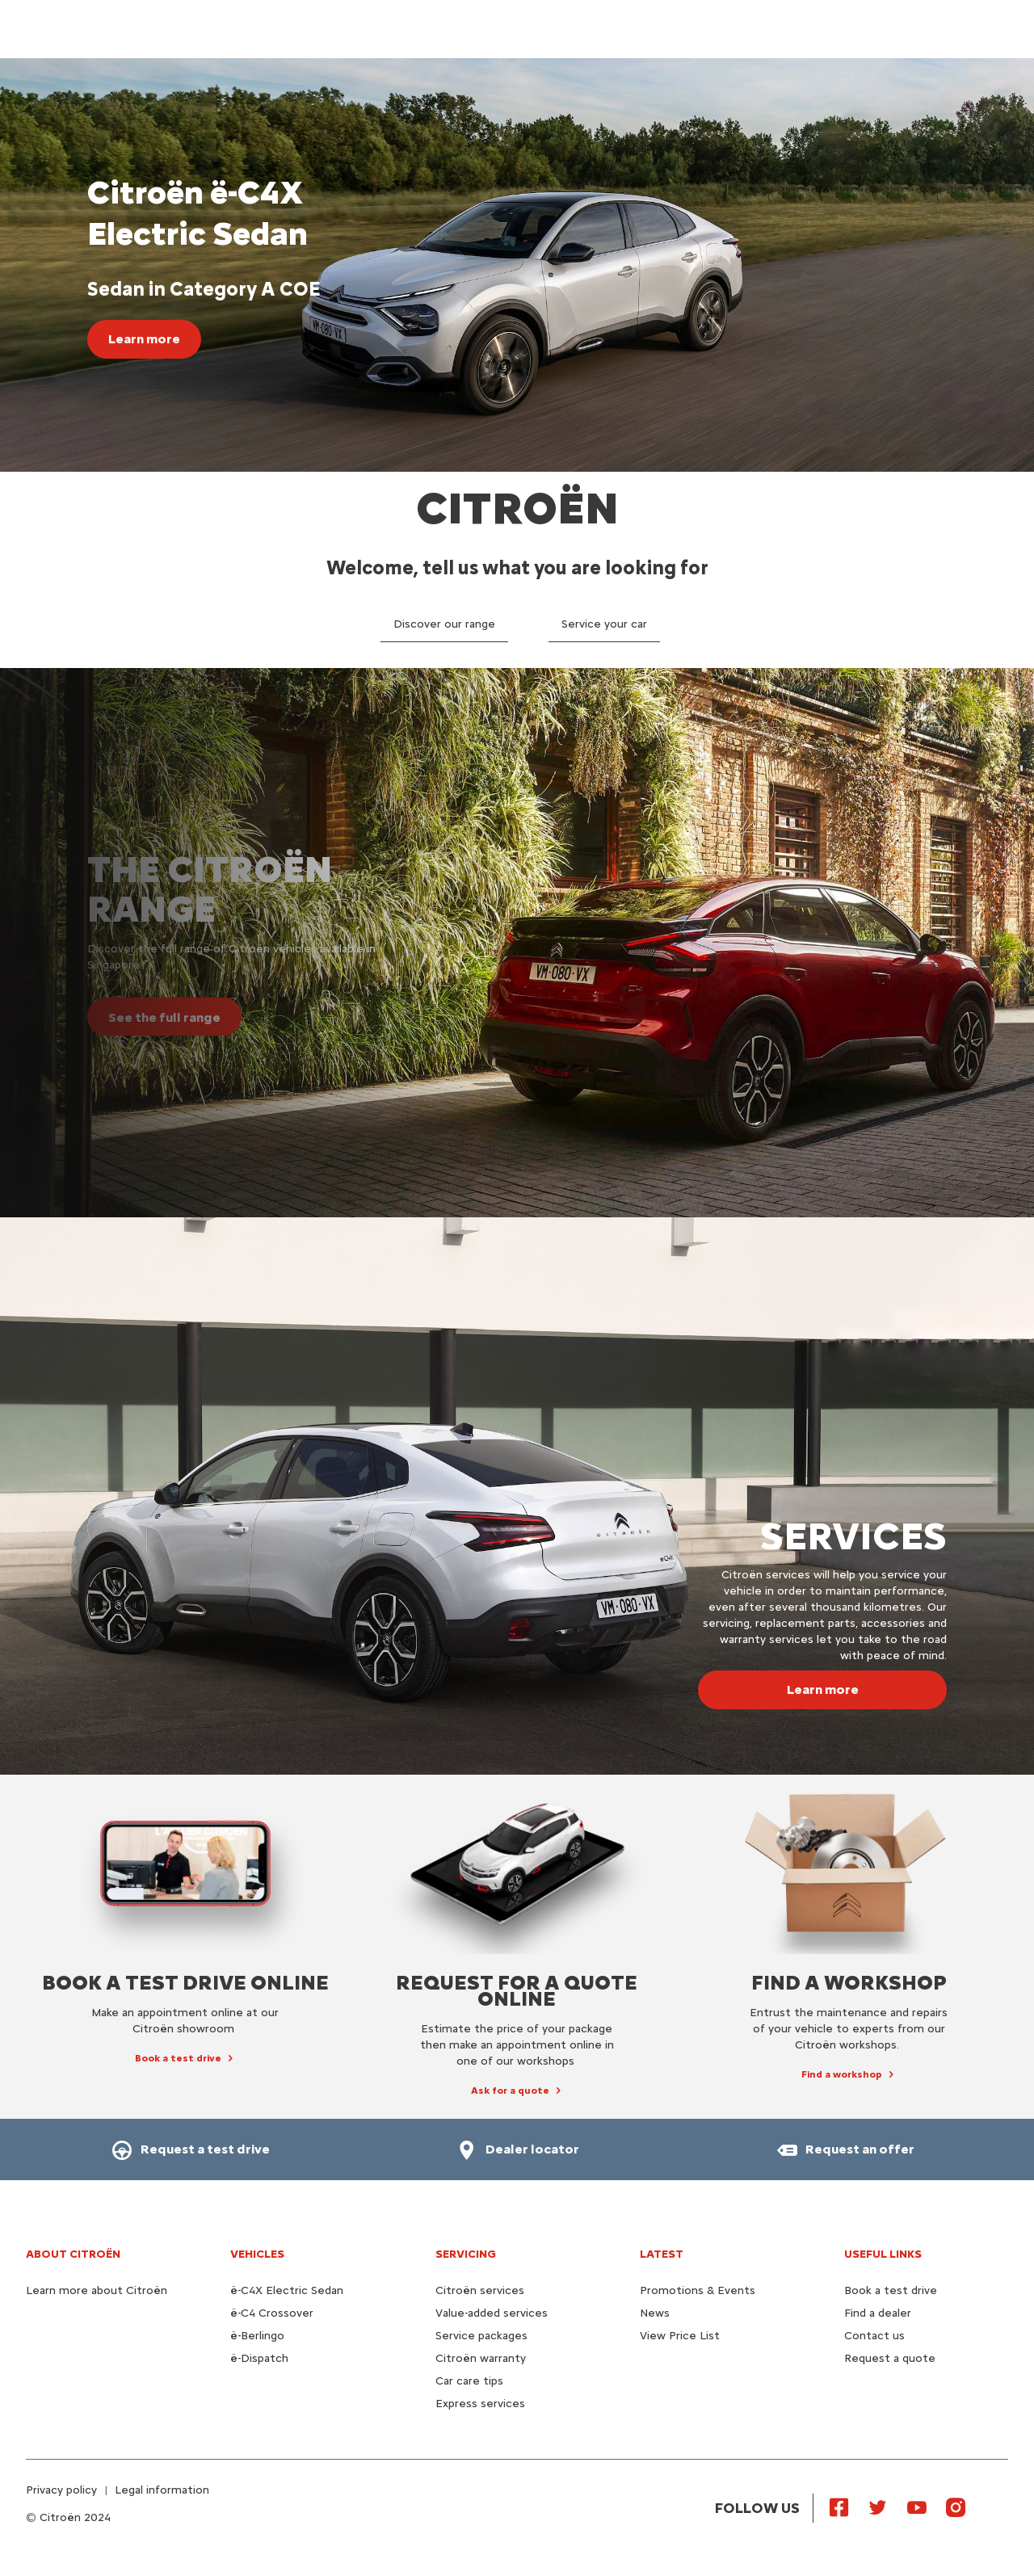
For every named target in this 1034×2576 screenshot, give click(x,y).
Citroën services (479, 2290)
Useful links (883, 2254)
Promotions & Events (697, 2290)
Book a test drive (890, 2290)
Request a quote (889, 2358)
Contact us (874, 2336)
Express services (480, 2403)
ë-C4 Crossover (271, 2313)
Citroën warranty (480, 2358)
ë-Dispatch (259, 2358)
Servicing (465, 2254)
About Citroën (73, 2254)
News (655, 2313)
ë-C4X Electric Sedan (286, 2290)
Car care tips (469, 2381)
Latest (661, 2254)
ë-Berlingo (257, 2336)
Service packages (481, 2336)
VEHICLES (257, 2254)
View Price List (680, 2336)
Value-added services (491, 2313)
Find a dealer (877, 2313)
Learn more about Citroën (96, 2290)
